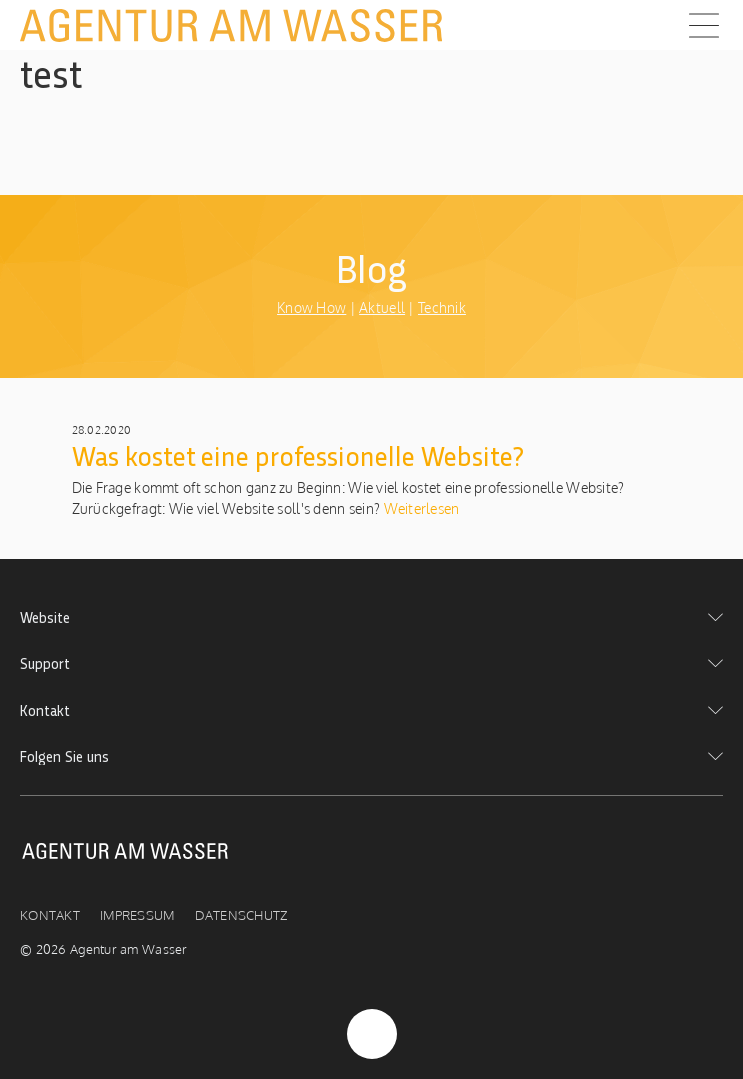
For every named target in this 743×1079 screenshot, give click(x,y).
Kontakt (50, 915)
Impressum (137, 915)
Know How (311, 307)
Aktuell (382, 307)
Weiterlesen (419, 508)
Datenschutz (241, 915)
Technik (442, 307)
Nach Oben (372, 1034)
